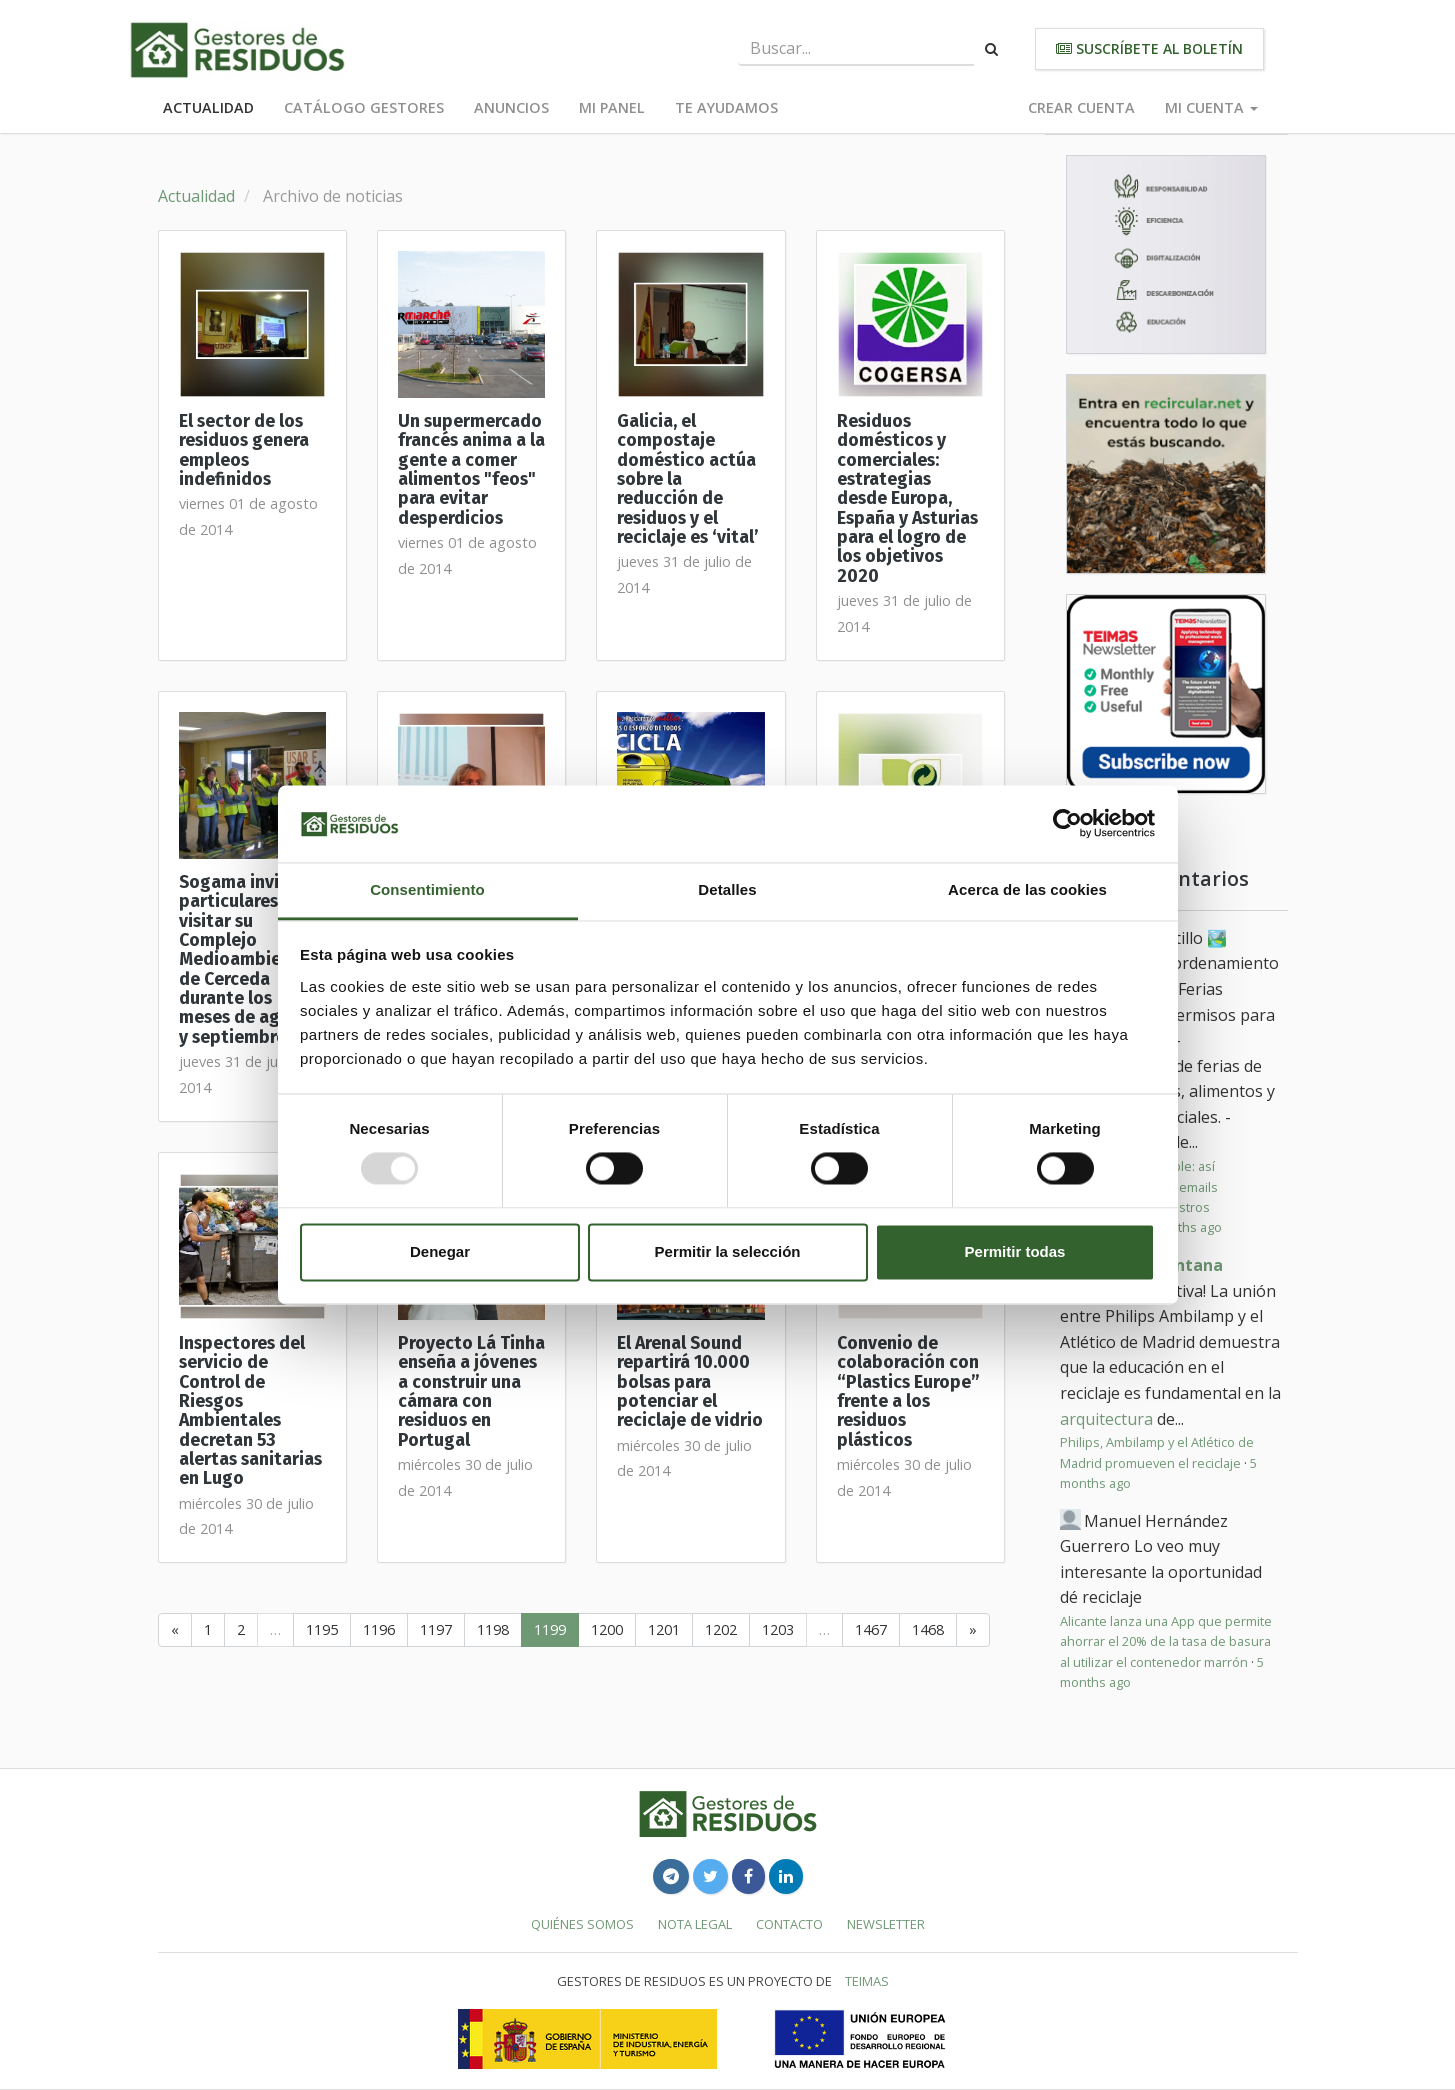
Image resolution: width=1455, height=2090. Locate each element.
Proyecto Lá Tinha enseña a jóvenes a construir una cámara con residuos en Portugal (471, 1392)
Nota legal (695, 1924)
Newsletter (886, 1924)
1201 (664, 1629)
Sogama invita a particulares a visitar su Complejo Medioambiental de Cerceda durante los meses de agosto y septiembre (248, 960)
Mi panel (612, 107)
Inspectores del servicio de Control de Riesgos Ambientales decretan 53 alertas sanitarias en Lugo (250, 1411)
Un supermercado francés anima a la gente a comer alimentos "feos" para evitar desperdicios (471, 470)
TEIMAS (867, 1981)
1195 (322, 1629)
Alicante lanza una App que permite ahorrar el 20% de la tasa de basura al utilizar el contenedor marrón (1166, 1641)
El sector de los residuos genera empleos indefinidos (244, 450)
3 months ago (1181, 1227)
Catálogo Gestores (364, 107)
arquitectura (1106, 1419)
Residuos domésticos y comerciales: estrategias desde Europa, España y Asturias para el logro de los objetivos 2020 (907, 499)
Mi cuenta (1211, 107)
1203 (778, 1629)
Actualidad (208, 107)
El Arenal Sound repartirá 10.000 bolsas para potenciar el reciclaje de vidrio (690, 1382)
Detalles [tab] (727, 889)
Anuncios (511, 107)
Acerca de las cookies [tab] (1027, 889)
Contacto (789, 1924)
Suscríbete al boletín (1149, 48)
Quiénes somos (582, 1924)
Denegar (440, 1251)
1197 (436, 1629)
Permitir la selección (728, 1251)
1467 (871, 1629)
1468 (928, 1629)
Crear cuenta (1081, 107)
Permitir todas (1015, 1251)
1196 (379, 1629)
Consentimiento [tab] (427, 889)
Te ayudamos (726, 107)
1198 (493, 1629)
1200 (607, 1629)
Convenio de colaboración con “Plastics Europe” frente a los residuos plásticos (908, 1392)
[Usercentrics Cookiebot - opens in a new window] (1067, 824)
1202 (721, 1629)
